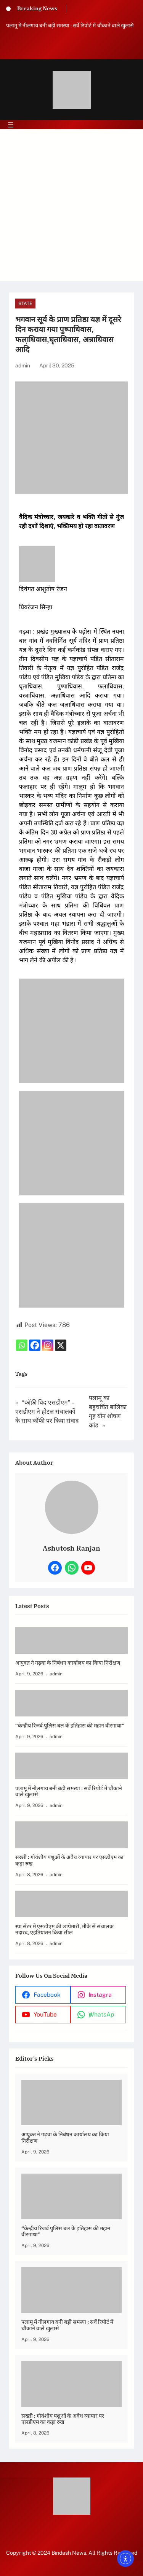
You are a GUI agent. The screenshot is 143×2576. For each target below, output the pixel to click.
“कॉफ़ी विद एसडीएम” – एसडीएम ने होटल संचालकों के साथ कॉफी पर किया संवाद (47, 1411)
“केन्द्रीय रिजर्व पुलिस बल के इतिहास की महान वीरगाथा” (69, 1726)
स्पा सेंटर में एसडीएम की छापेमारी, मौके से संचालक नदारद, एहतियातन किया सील (64, 1929)
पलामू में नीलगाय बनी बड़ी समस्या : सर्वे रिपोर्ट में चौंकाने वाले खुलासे (69, 25)
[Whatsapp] (21, 1345)
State (25, 303)
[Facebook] (34, 1345)
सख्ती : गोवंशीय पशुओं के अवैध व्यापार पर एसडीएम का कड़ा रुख (69, 1860)
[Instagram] (47, 1345)
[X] (60, 1345)
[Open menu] (10, 124)
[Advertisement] (71, 209)
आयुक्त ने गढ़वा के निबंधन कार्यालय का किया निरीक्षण (67, 1663)
